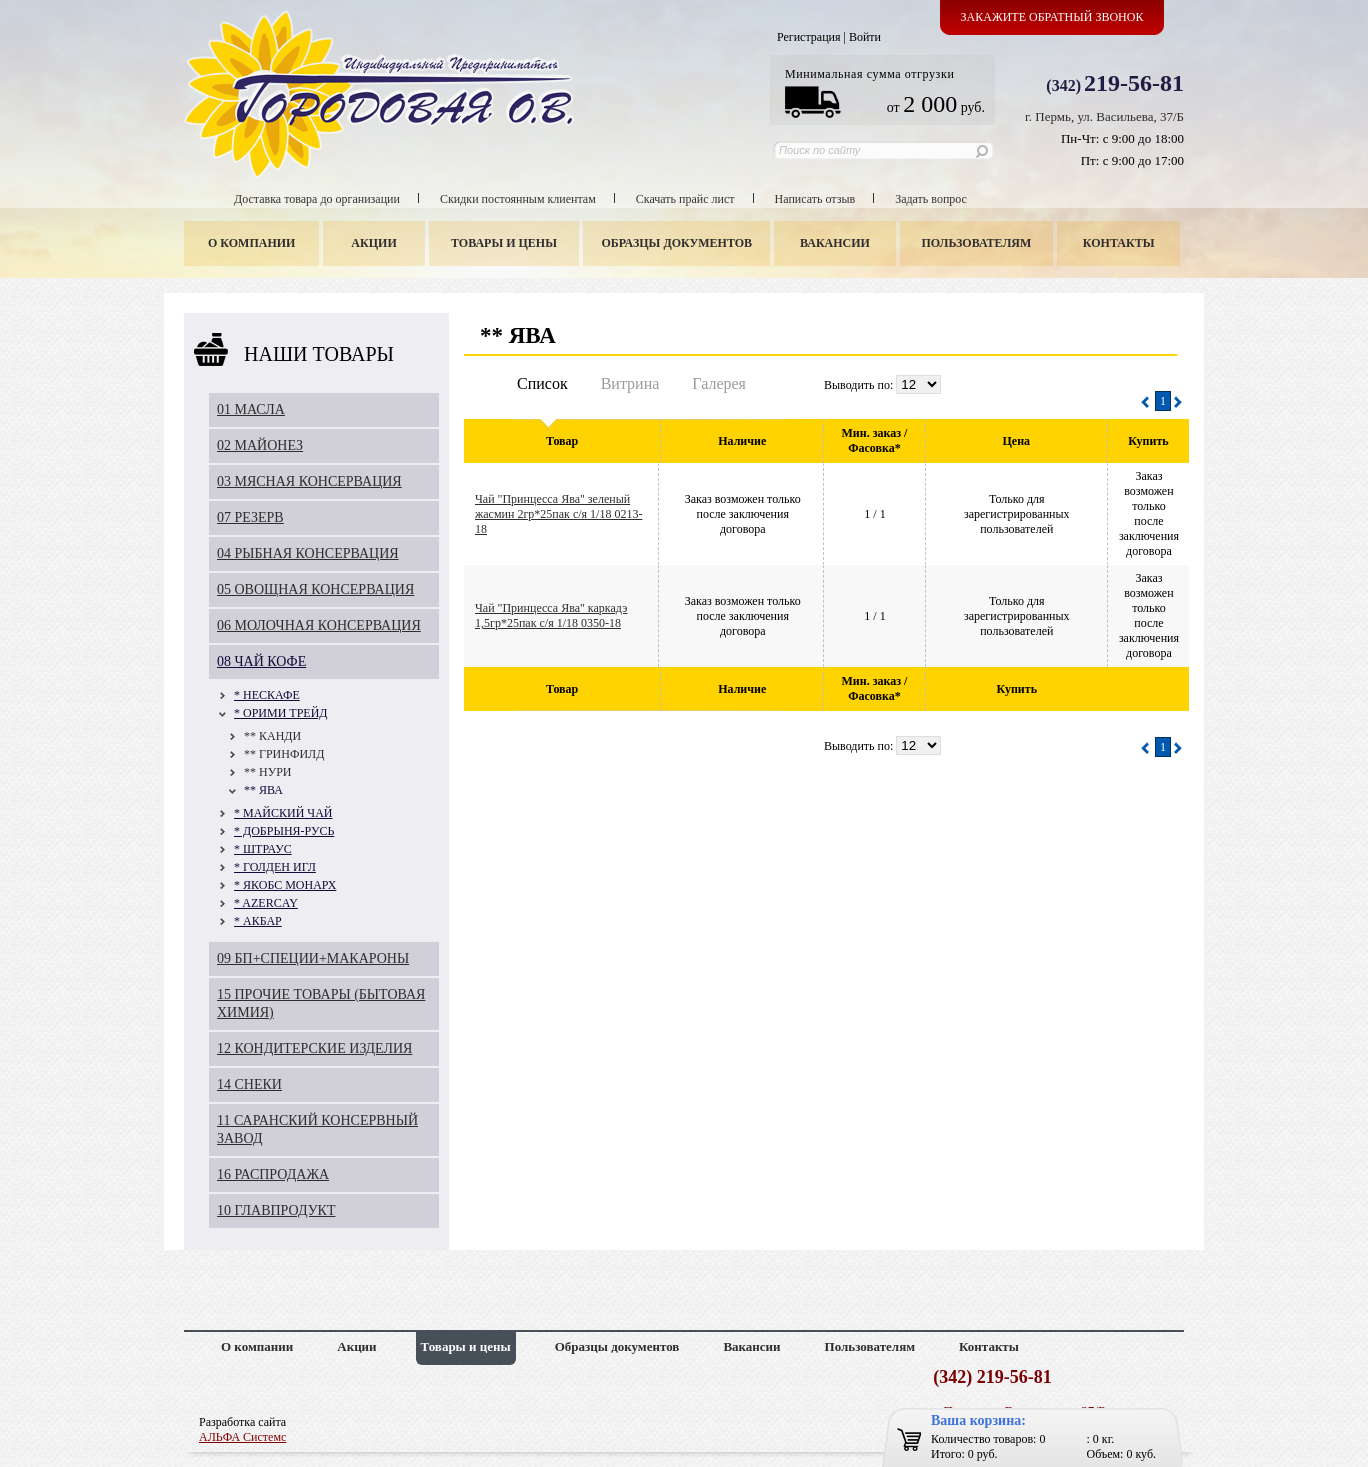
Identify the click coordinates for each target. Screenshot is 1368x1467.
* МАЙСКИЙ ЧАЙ (283, 813)
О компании (251, 243)
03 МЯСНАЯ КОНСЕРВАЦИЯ (309, 481)
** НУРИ (268, 772)
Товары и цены (504, 243)
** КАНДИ (272, 736)
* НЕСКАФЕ (267, 695)
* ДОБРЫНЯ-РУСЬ (284, 831)
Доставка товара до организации (317, 199)
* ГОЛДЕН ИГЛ (275, 867)
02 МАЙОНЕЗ (260, 445)
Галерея (719, 383)
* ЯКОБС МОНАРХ (285, 885)
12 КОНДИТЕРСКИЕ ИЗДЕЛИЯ (314, 1048)
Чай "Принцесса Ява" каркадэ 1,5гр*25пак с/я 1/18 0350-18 (551, 615)
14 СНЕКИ (249, 1084)
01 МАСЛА (251, 409)
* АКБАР (258, 921)
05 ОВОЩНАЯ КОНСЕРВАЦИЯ (315, 589)
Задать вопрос (931, 199)
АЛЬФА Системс (242, 1437)
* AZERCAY (266, 903)
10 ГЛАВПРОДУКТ (276, 1210)
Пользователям (977, 243)
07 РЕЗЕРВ (250, 517)
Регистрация (809, 37)
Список (542, 383)
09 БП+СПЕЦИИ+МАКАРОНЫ (313, 958)
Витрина (630, 383)
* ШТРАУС (263, 849)
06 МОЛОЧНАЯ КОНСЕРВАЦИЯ (319, 625)
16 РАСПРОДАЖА (273, 1174)
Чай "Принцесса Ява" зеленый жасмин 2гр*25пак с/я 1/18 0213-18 (558, 514)
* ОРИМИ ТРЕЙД (281, 713)
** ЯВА (263, 790)
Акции (373, 243)
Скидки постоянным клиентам (518, 199)
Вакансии (835, 243)
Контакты (1119, 243)
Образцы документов (677, 243)
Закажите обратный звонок (1052, 17)
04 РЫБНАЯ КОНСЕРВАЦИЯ (308, 553)
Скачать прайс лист (685, 199)
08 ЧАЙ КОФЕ (261, 661)
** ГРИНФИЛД (284, 754)
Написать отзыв (815, 199)
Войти (865, 37)
